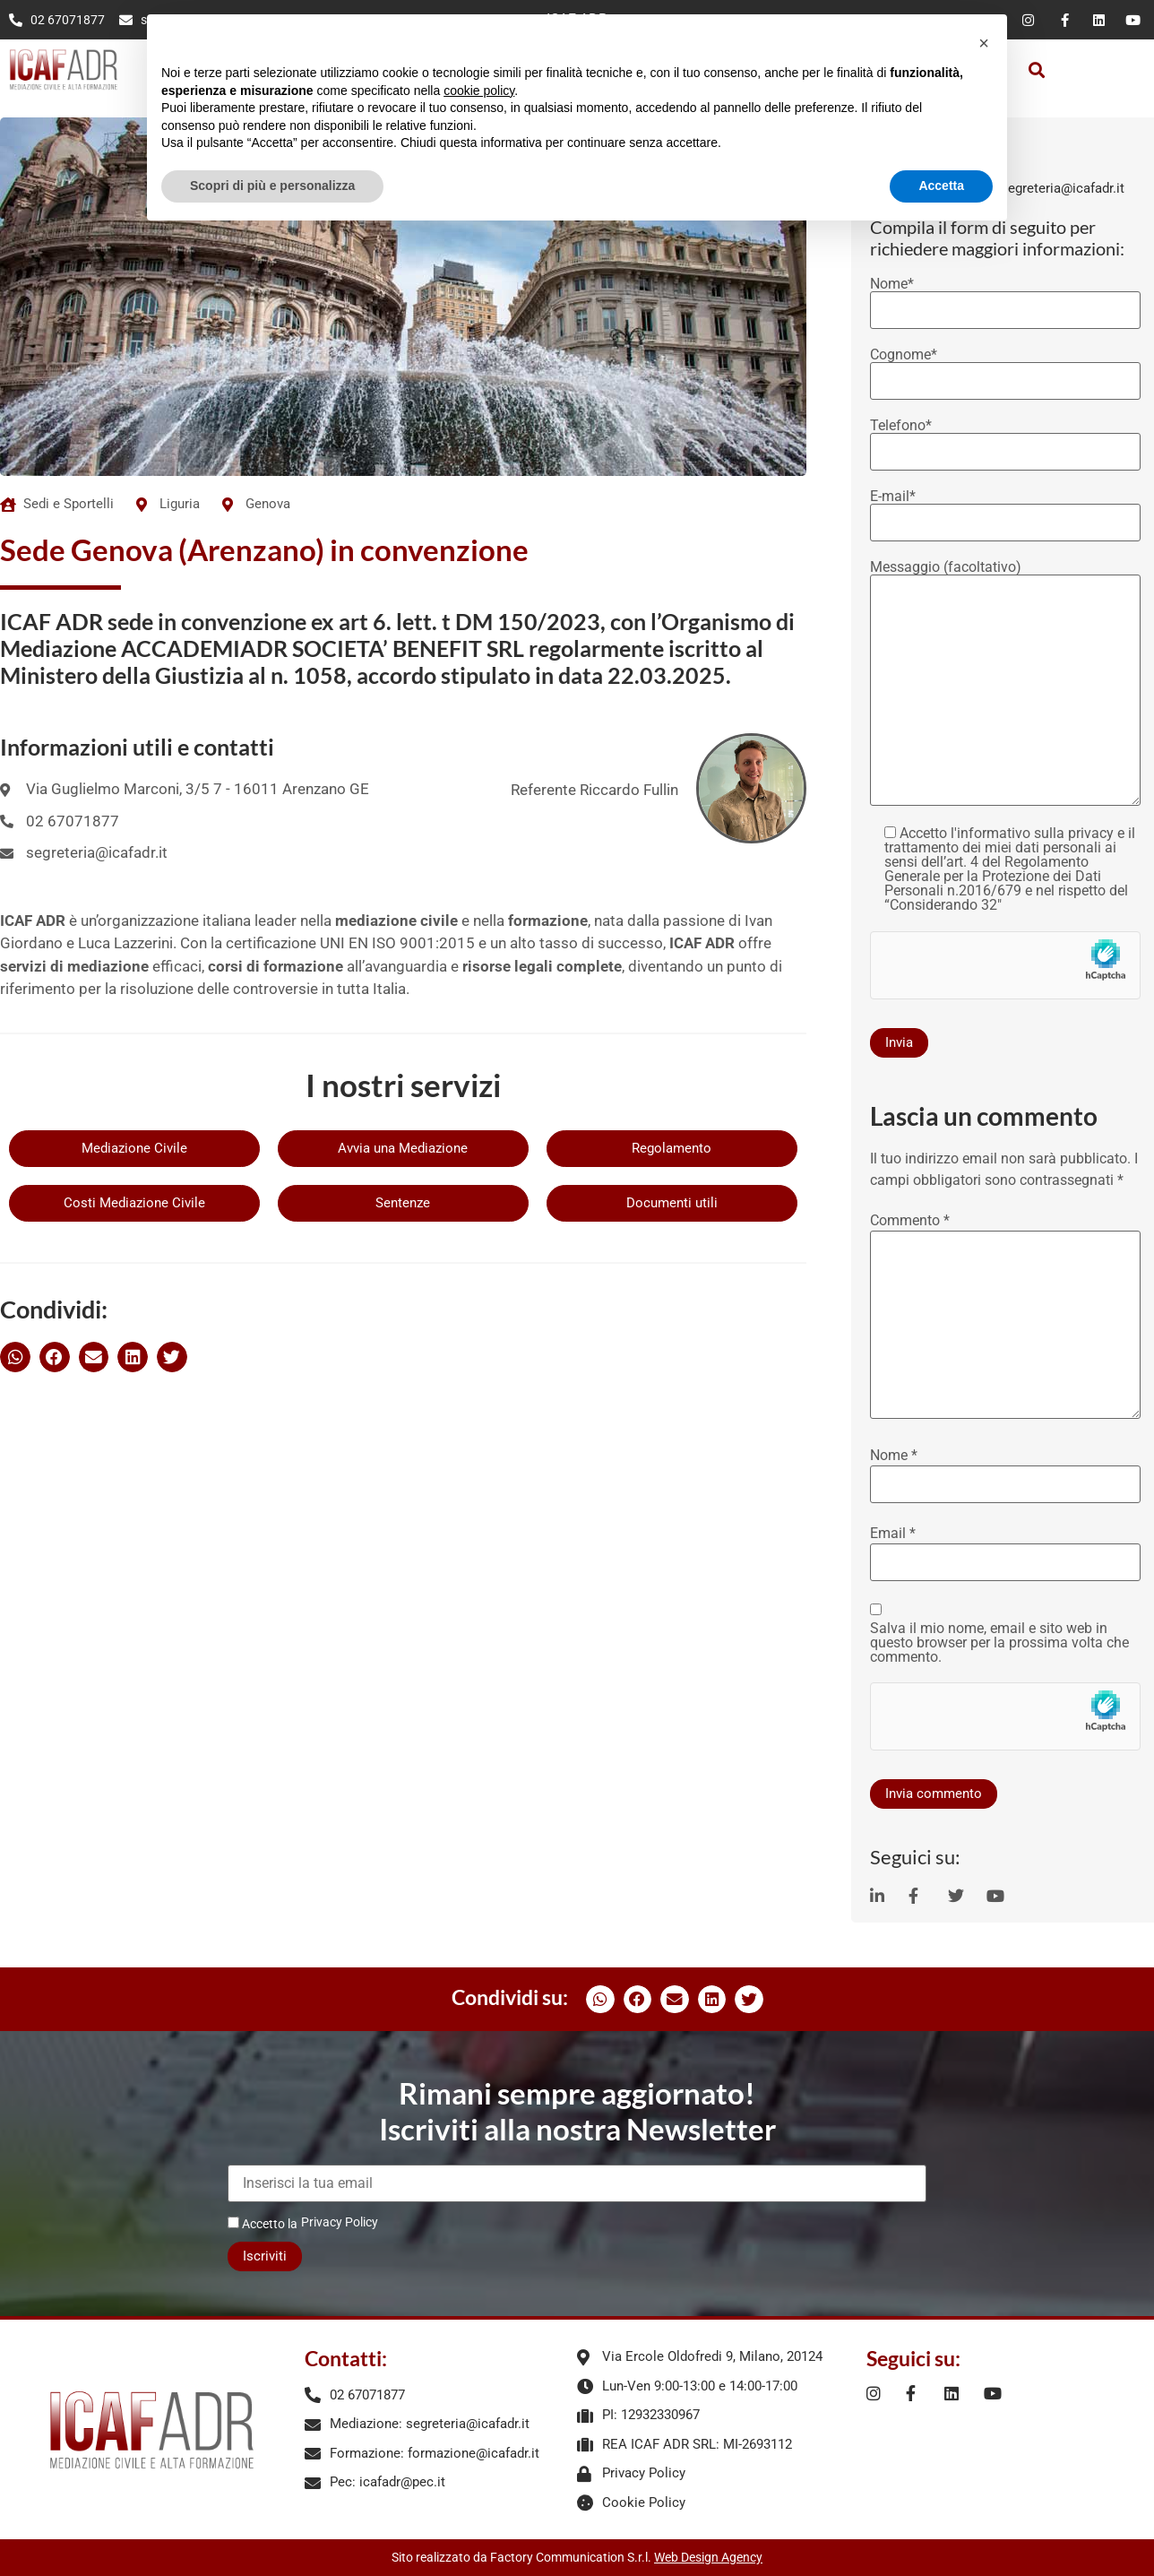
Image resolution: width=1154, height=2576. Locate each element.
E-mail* (1005, 510)
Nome (893, 1455)
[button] (1037, 69)
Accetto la (262, 2223)
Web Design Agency (708, 2557)
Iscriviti (265, 2256)
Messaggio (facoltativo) (1005, 684)
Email (893, 1533)
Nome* (1005, 297)
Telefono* (1005, 439)
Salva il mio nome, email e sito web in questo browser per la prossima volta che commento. (999, 1642)
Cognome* (1005, 368)
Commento (910, 1221)
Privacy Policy (339, 2222)
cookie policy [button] (479, 90)
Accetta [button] (941, 185)
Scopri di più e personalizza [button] (272, 185)
